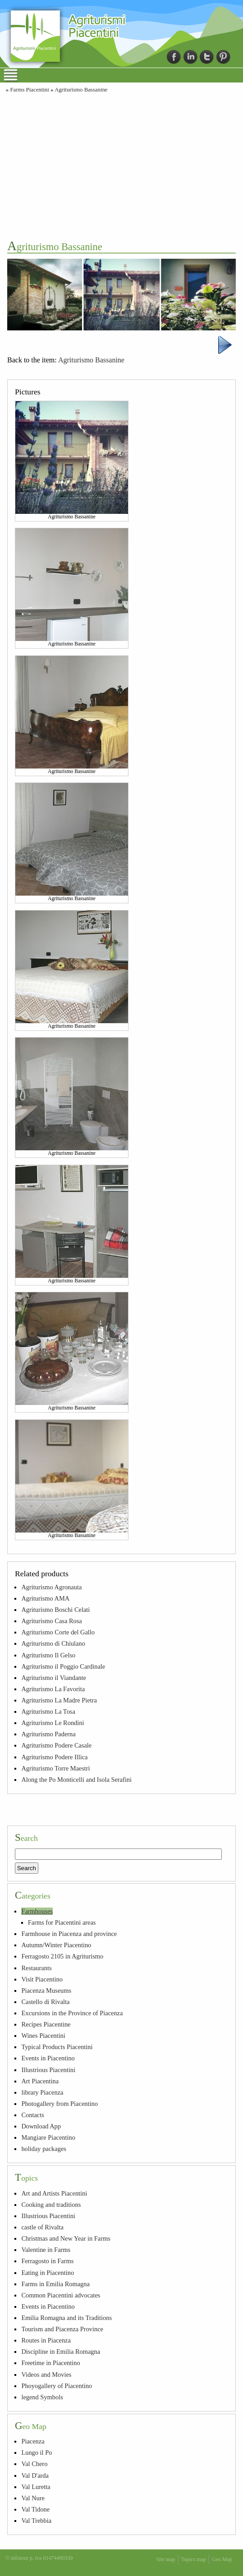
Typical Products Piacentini (56, 2046)
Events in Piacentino (47, 2058)
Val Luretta (35, 2486)
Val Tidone (35, 2509)
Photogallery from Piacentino (59, 2103)
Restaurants (36, 1968)
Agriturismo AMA (45, 1598)
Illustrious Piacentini (48, 2069)
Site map (165, 2559)
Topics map (193, 2559)
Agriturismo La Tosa (48, 1711)
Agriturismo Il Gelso (48, 1655)
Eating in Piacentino (47, 2272)
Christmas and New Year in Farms (65, 2238)
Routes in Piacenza (46, 2340)
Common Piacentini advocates (60, 2295)
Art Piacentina (40, 2081)
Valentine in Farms (45, 2249)
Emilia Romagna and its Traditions (66, 2317)
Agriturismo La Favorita (53, 1689)
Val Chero (34, 2463)
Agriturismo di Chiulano (53, 1643)
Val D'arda (35, 2475)
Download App (41, 2126)
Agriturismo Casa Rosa (51, 1620)
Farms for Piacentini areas (62, 1922)
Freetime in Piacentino (50, 2362)
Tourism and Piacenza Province (62, 2329)
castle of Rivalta (42, 2227)
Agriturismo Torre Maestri (55, 1768)
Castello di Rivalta (45, 2001)
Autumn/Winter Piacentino (56, 1945)
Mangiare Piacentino (48, 2137)
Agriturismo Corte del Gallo (58, 1632)
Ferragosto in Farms (47, 2261)
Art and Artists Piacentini (54, 2193)
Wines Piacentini (43, 2035)
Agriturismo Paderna (48, 1734)
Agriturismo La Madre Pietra (58, 1700)
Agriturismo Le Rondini (52, 1722)
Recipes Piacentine (45, 2024)
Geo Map (222, 2559)
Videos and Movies (46, 2374)
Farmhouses (37, 1911)
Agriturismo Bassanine (81, 90)
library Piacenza (42, 2092)
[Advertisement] (121, 165)
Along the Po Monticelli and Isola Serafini (76, 1779)
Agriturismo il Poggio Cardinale (63, 1666)
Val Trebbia (36, 2520)
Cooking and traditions (51, 2204)
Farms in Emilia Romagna (55, 2284)
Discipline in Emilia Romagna (60, 2351)
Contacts (32, 2114)
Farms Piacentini (29, 90)
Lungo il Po (36, 2452)
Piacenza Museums (46, 1990)
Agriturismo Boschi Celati (55, 1609)
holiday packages (43, 2148)
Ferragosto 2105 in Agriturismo (62, 1956)
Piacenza (32, 2441)
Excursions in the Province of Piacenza (72, 2013)
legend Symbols (42, 2397)
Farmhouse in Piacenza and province (69, 1933)
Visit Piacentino (41, 1979)
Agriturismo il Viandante (53, 1677)
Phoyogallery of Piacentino (56, 2385)
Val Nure (33, 2498)
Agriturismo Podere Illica (54, 1757)
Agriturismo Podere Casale (56, 1745)
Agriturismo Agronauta (51, 1587)
